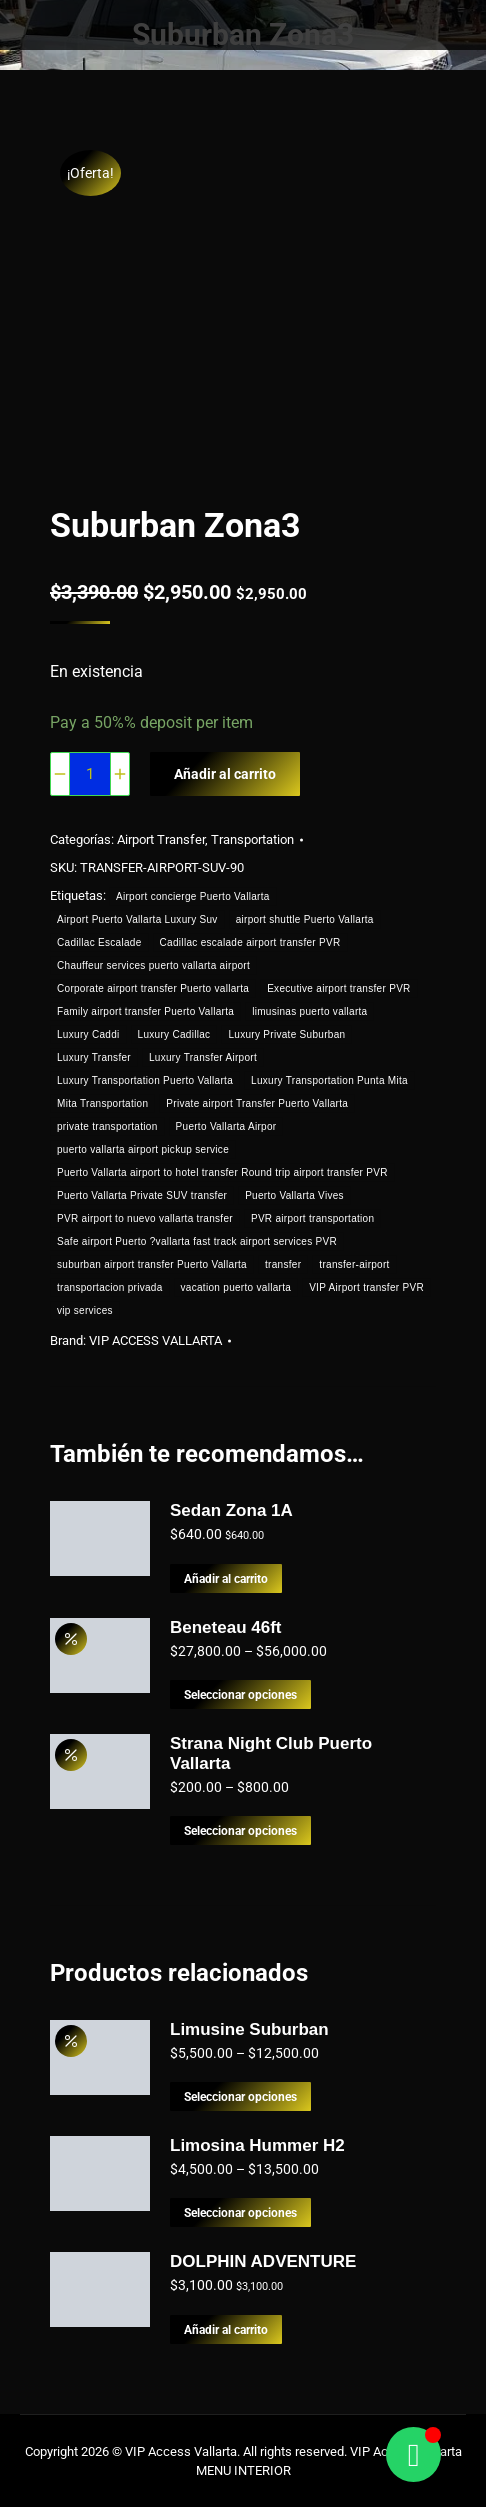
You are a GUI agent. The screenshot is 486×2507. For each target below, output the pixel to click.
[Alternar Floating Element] (413, 2454)
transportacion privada (110, 1287)
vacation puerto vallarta (236, 1287)
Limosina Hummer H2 (257, 2145)
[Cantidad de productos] (90, 774)
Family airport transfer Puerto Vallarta (145, 1011)
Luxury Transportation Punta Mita (330, 1080)
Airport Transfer (164, 839)
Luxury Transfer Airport (204, 1057)
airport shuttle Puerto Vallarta (305, 919)
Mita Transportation (102, 1103)
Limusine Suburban (249, 2029)
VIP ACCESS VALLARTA (164, 1340)
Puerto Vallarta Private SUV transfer (142, 1195)
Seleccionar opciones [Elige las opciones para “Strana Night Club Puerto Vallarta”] (245, 1831)
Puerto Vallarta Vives (295, 1195)
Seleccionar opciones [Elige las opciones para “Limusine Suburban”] (245, 2097)
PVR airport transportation (313, 1218)
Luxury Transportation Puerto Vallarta (145, 1080)
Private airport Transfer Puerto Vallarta (258, 1103)
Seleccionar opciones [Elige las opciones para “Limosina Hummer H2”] (245, 2213)
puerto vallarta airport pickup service (143, 1149)
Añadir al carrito (227, 774)
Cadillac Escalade (99, 942)
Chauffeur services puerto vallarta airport (153, 965)
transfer (284, 1264)
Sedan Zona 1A (231, 1510)
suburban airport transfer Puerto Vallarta (152, 1264)
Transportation (257, 839)
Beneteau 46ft (225, 1627)
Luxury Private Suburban (288, 1034)
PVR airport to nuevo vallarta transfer (145, 1218)
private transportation (107, 1126)
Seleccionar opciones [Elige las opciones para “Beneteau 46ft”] (245, 1695)
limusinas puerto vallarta (310, 1011)
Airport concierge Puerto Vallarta (195, 896)
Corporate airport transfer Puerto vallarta (153, 988)
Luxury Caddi (88, 1034)
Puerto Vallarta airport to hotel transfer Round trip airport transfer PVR (222, 1172)
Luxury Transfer (94, 1057)
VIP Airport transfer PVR (367, 1287)
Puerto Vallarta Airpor (226, 1126)
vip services (85, 1310)
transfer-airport (356, 1264)
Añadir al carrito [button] (230, 1579)
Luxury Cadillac (174, 1034)
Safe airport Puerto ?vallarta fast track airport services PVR (197, 1241)
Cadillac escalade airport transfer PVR (250, 942)
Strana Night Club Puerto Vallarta (271, 1753)
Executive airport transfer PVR (340, 988)
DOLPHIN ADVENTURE (263, 2261)
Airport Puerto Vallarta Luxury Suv (137, 919)
